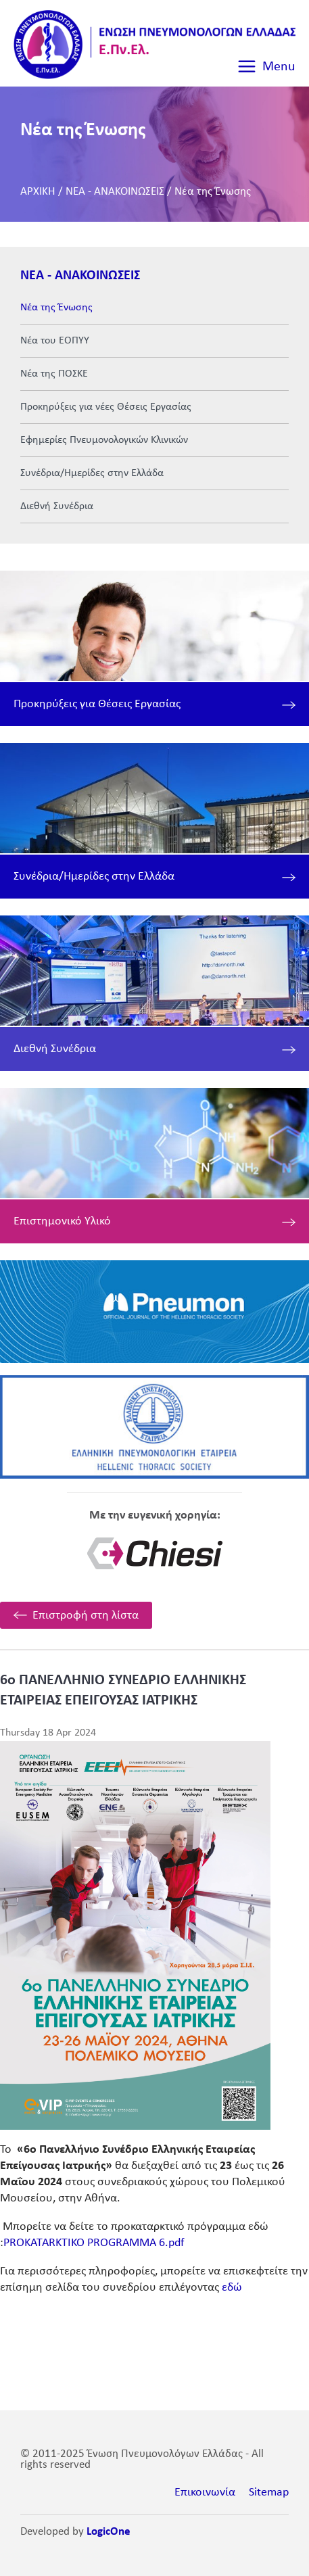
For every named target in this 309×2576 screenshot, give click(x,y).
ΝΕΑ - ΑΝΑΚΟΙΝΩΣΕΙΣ (115, 191)
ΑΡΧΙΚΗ (37, 191)
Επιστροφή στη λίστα (85, 1615)
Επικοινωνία (204, 2492)
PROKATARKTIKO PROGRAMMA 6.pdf (94, 2243)
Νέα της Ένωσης (212, 191)
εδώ (232, 2287)
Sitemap (269, 2492)
